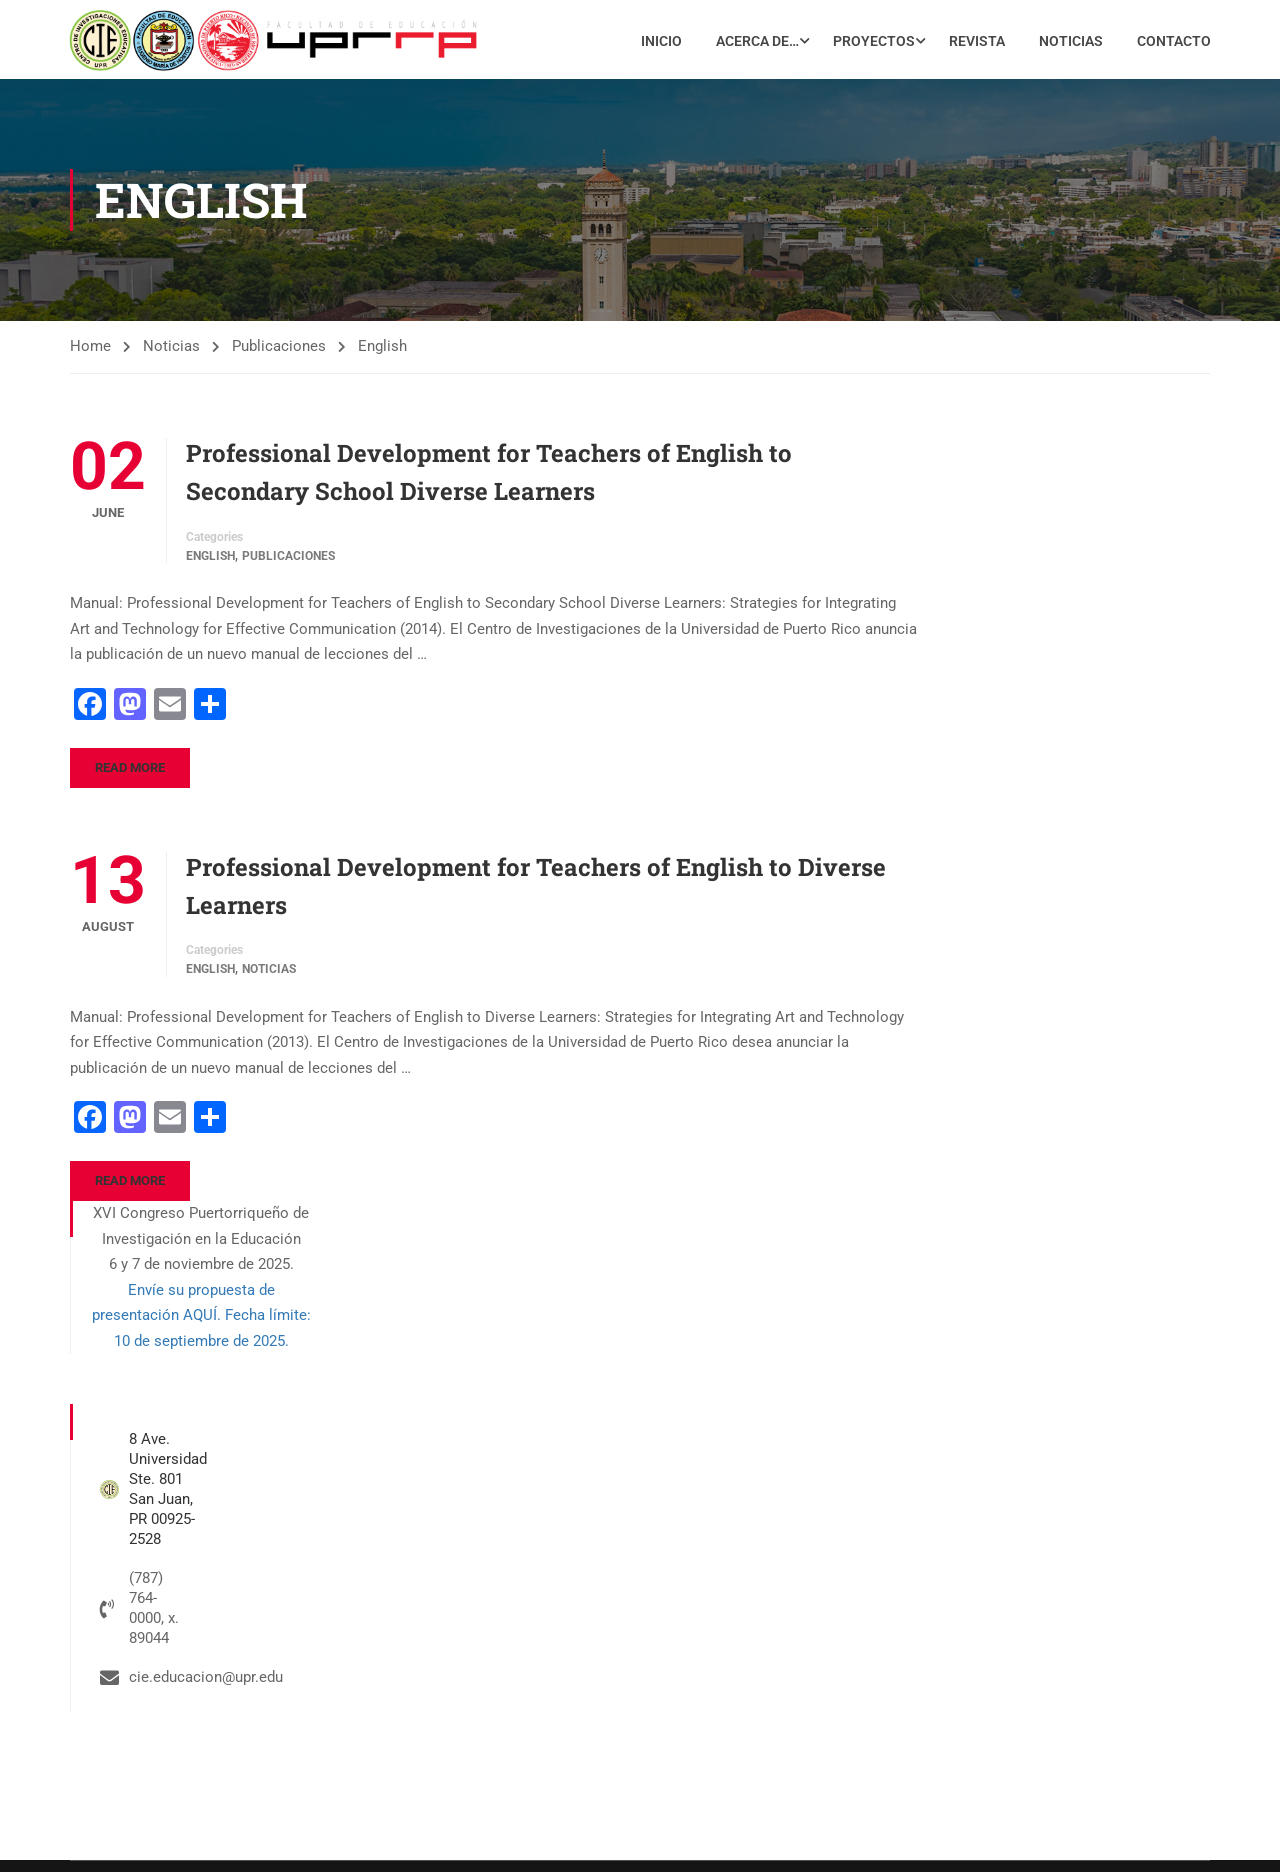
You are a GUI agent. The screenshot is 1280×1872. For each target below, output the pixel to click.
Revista (976, 43)
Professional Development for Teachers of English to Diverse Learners (536, 893)
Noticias (1070, 43)
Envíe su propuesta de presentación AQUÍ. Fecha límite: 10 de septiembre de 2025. (201, 1323)
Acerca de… (756, 43)
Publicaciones (279, 354)
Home (90, 354)
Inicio (660, 43)
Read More (130, 774)
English (210, 563)
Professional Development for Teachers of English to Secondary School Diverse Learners (489, 480)
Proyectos (873, 43)
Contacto (1173, 43)
